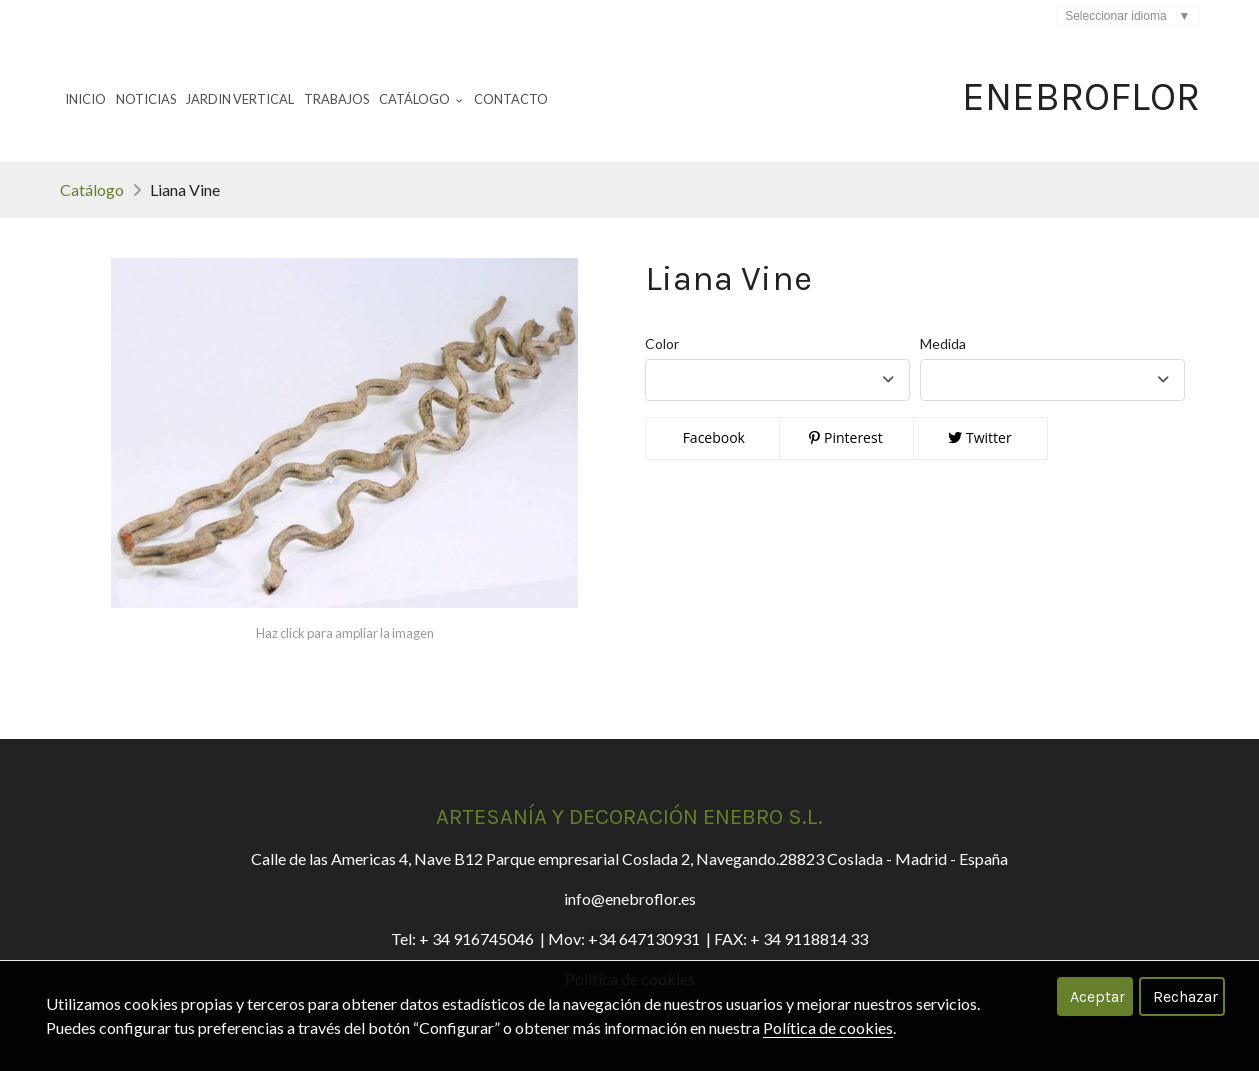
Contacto (511, 99)
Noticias (146, 99)
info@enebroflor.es (630, 898)
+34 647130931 (644, 938)
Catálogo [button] (421, 99)
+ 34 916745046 (476, 938)
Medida (943, 343)
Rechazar (1185, 996)
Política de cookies (828, 1027)
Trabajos (336, 99)
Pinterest (845, 437)
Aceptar (1097, 996)
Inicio (85, 99)
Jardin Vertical (240, 99)
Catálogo (92, 189)
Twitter (979, 437)
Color (662, 343)
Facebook (712, 437)
